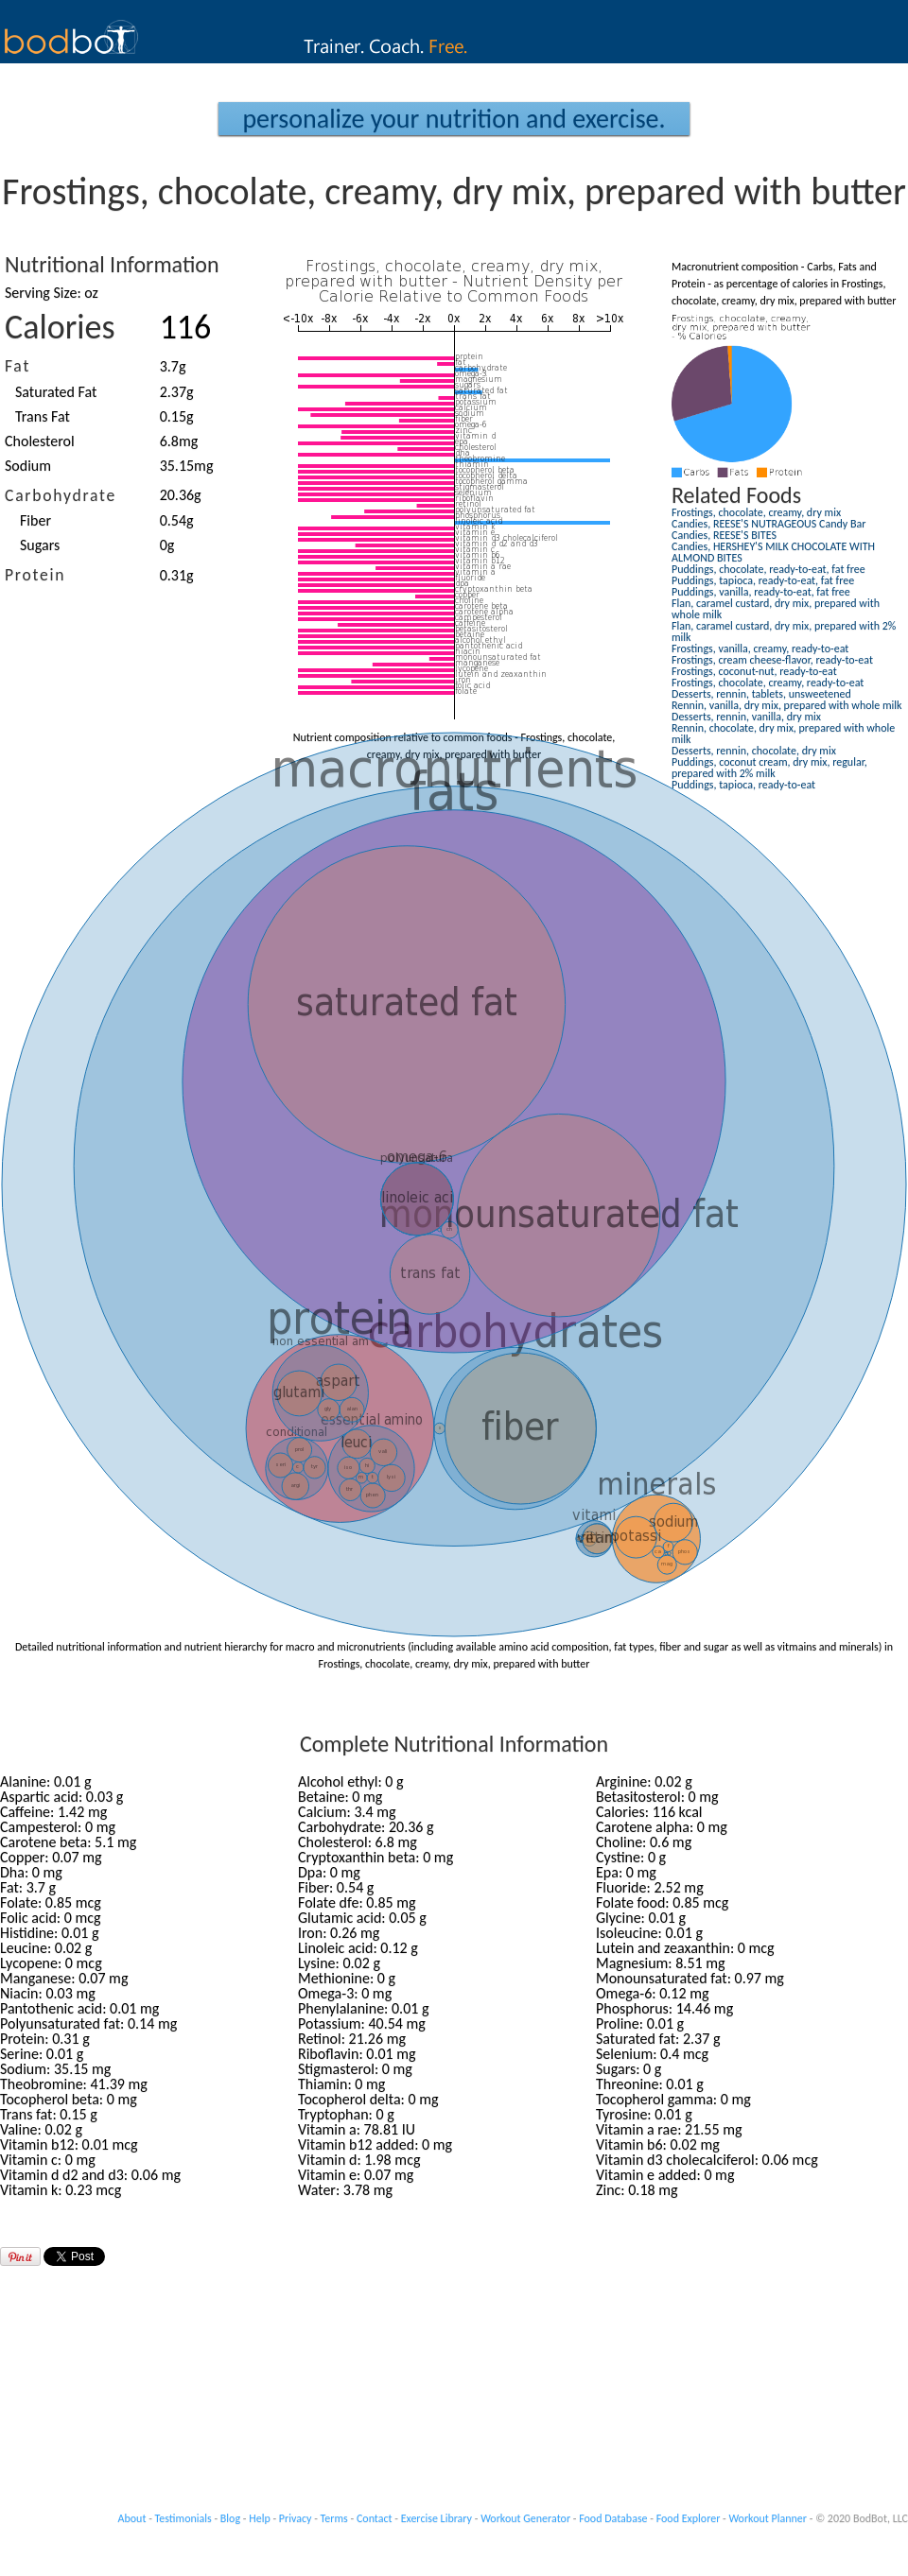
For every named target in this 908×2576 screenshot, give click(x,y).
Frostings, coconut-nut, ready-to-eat (754, 671)
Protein (35, 574)
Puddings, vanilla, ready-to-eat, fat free (761, 591)
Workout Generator (525, 2518)
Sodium (28, 466)
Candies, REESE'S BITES (724, 535)
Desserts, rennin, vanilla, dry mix (746, 716)
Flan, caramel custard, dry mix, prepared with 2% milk (784, 631)
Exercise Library (436, 2518)
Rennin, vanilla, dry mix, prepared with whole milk (787, 705)
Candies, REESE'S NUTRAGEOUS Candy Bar (768, 523)
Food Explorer (688, 2518)
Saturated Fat (55, 392)
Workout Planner (767, 2518)
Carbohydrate (60, 495)
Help (260, 2518)
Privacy (295, 2518)
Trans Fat (42, 416)
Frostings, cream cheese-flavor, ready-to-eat (772, 659)
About (132, 2518)
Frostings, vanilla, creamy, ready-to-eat (760, 648)
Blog (230, 2518)
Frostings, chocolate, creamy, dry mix (756, 512)
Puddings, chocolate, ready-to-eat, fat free (768, 569)
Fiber (35, 520)
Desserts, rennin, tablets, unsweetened (761, 693)
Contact (375, 2518)
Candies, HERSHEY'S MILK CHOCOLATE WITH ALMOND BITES (773, 552)
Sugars (40, 545)
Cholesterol (40, 441)
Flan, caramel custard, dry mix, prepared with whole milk (776, 608)
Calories (60, 327)
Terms (334, 2518)
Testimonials (183, 2518)
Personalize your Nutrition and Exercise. (453, 118)
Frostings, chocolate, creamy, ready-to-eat (768, 682)
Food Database (613, 2518)
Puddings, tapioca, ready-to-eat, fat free (763, 580)
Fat (17, 365)
